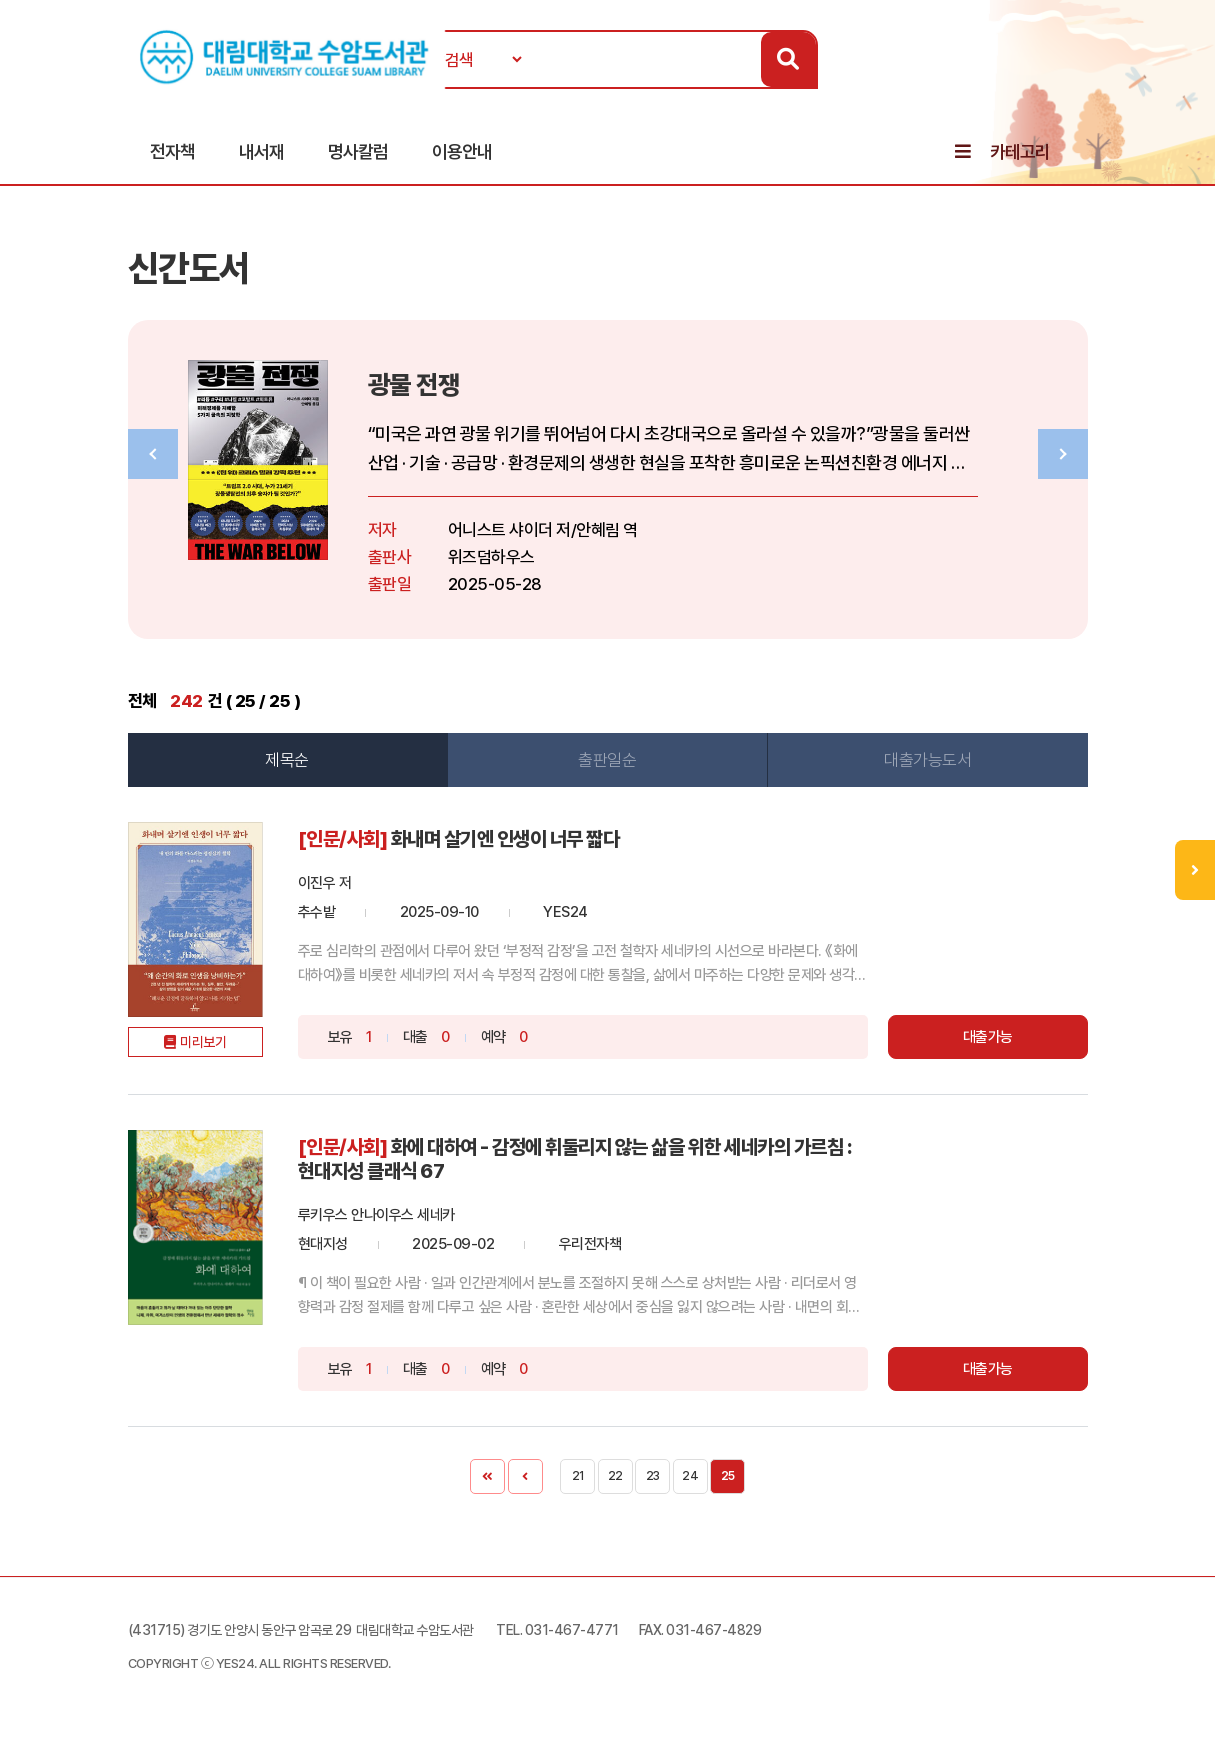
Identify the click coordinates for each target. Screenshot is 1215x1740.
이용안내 (462, 151)
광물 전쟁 (414, 384)
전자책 (172, 151)
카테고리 (1020, 151)
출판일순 (607, 760)
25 (728, 1476)
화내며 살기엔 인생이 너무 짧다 (505, 839)
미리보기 (203, 1042)
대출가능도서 (927, 760)
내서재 (261, 151)
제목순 (287, 760)
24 (690, 1476)
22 (615, 1476)
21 (578, 1476)
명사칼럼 (358, 151)
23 (653, 1476)
